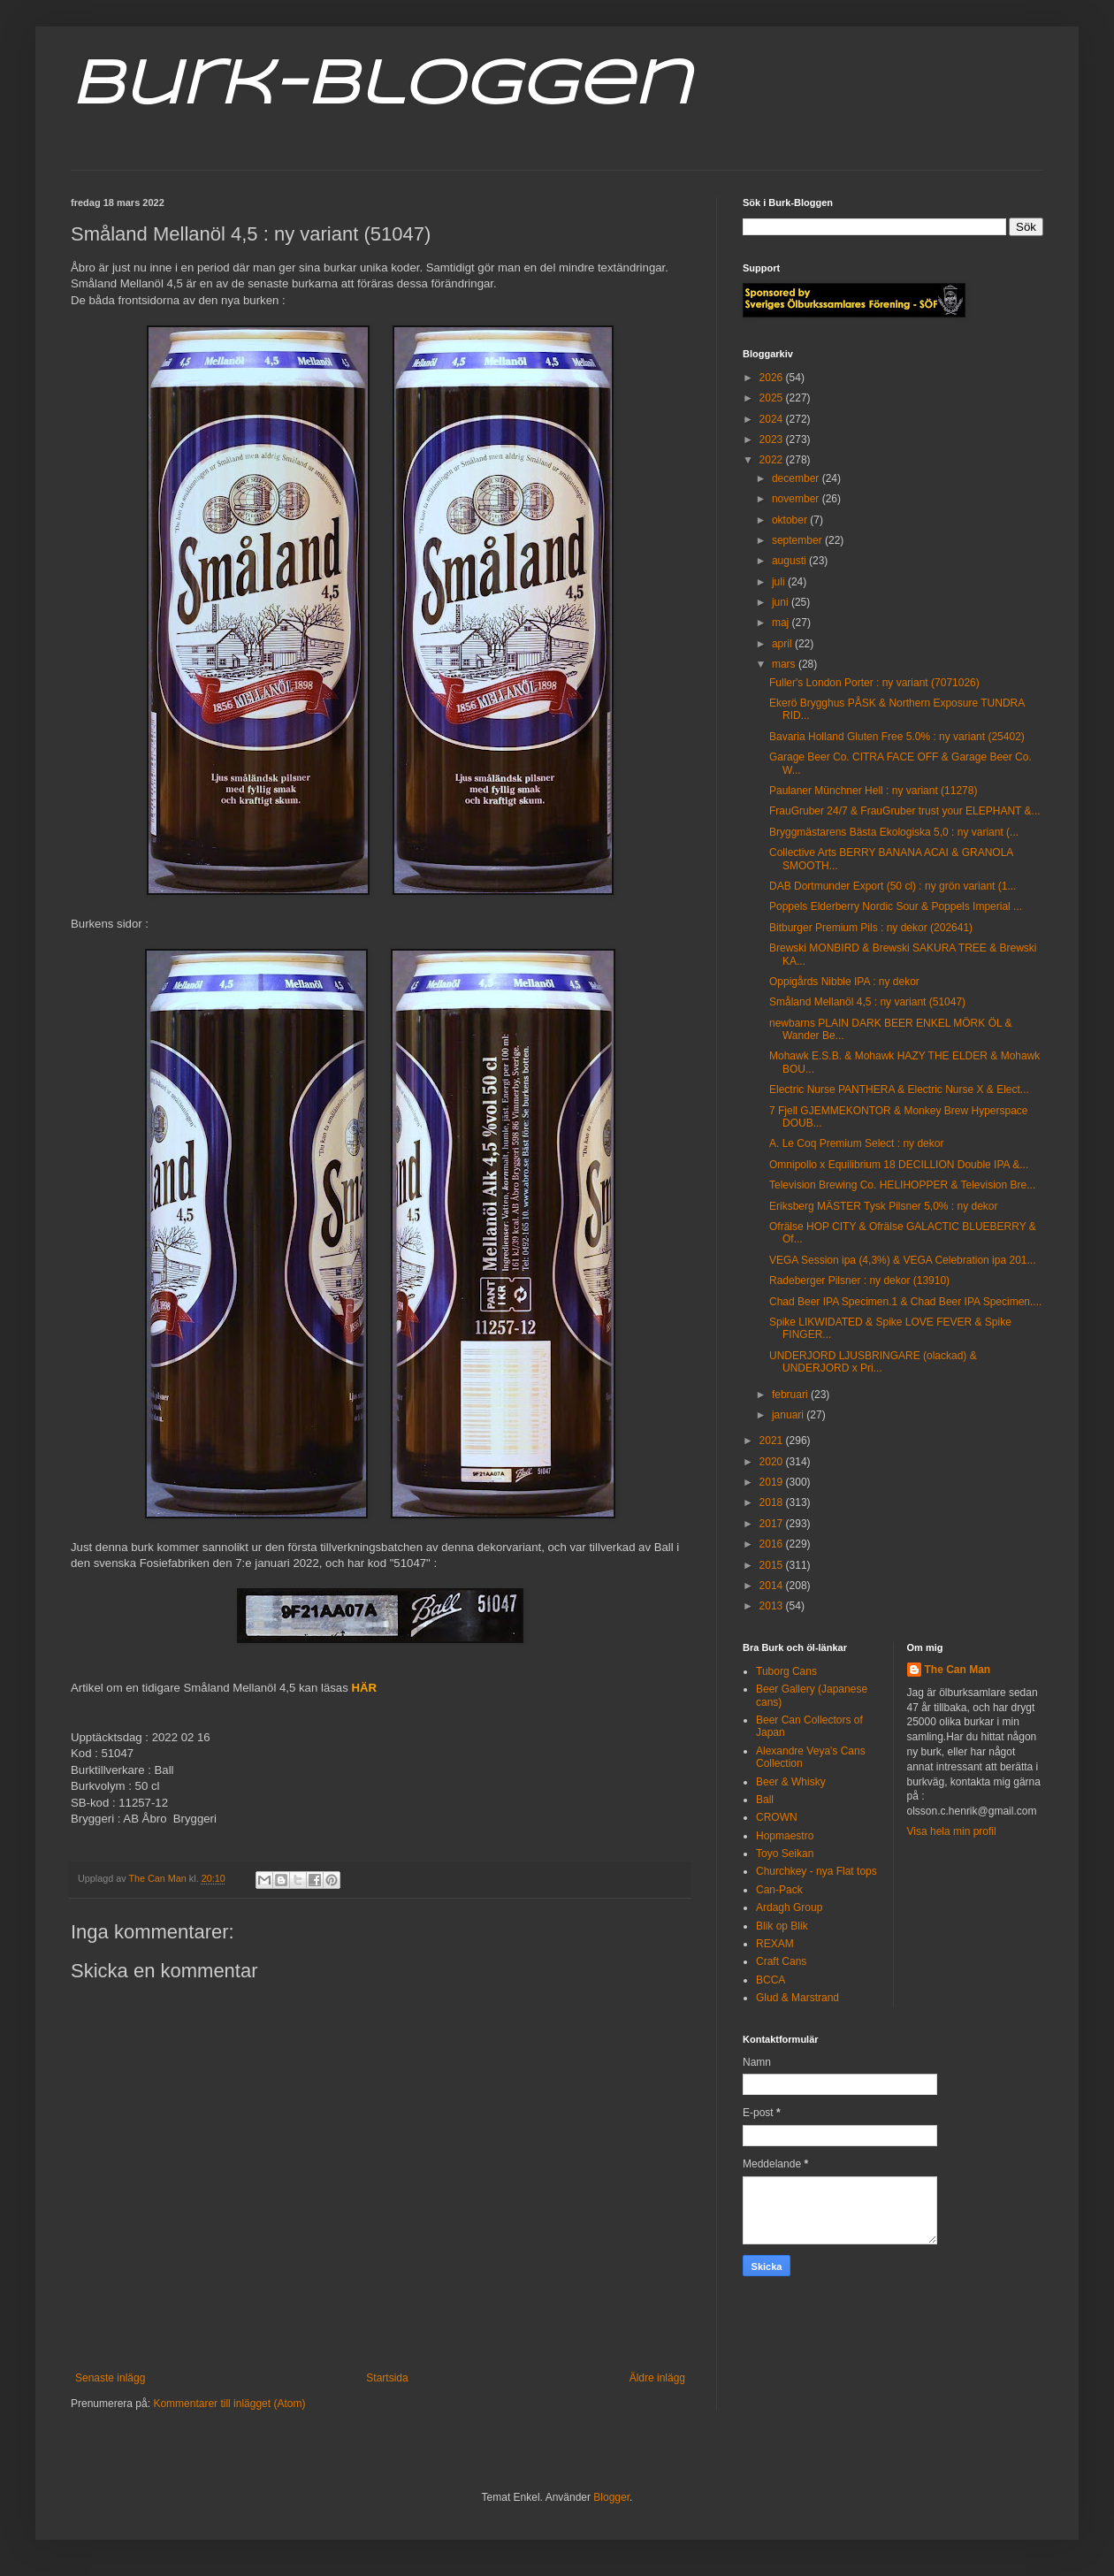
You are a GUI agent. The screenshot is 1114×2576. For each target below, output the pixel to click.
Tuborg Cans (786, 1671)
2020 (772, 1462)
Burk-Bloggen (381, 87)
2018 (772, 1502)
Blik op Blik (782, 1926)
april (783, 644)
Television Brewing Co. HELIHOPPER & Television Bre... (902, 1185)
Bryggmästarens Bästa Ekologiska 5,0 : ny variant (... (894, 832)
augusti (790, 560)
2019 (772, 1482)
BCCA (770, 1980)
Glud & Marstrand (797, 1997)
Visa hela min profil (951, 1831)
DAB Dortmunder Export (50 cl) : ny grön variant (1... (892, 886)
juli (780, 582)
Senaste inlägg (110, 2378)
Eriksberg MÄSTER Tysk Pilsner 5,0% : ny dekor (883, 1206)
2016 (772, 1544)
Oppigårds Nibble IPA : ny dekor (844, 981)
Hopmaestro (784, 1836)
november (797, 499)
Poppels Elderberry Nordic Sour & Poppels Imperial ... (895, 906)
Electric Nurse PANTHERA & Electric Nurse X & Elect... (899, 1089)
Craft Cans (781, 1961)
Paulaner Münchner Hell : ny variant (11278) (873, 790)
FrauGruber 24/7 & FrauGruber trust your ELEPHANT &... (905, 811)
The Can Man (958, 1669)
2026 (772, 377)
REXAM (775, 1944)
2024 (772, 419)
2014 (772, 1585)
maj (782, 622)
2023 (772, 439)
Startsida (387, 2378)
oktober (791, 520)
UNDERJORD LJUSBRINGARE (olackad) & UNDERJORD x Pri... (873, 1361)
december (797, 478)
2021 (772, 1440)
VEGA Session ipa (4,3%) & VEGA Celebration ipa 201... (902, 1260)
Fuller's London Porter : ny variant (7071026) (874, 682)
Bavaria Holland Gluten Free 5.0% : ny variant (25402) (897, 736)
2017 (772, 1523)
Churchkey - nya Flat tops (816, 1871)
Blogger (611, 2497)
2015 (772, 1565)
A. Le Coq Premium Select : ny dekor (856, 1143)
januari (789, 1415)
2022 (772, 460)
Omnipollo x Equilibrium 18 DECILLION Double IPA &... (898, 1164)
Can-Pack (779, 1890)
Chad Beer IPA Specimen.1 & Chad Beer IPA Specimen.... (905, 1302)
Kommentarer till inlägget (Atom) (229, 2403)
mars (785, 664)
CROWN (776, 1817)
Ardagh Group (789, 1907)
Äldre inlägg (657, 2378)
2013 (772, 1606)
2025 (772, 398)
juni (781, 602)
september (798, 540)
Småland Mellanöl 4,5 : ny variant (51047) (867, 1002)
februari (791, 1394)
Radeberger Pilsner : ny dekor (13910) (859, 1280)
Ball (765, 1799)
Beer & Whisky (791, 1782)
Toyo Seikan (784, 1853)
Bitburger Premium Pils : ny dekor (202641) (871, 927)
